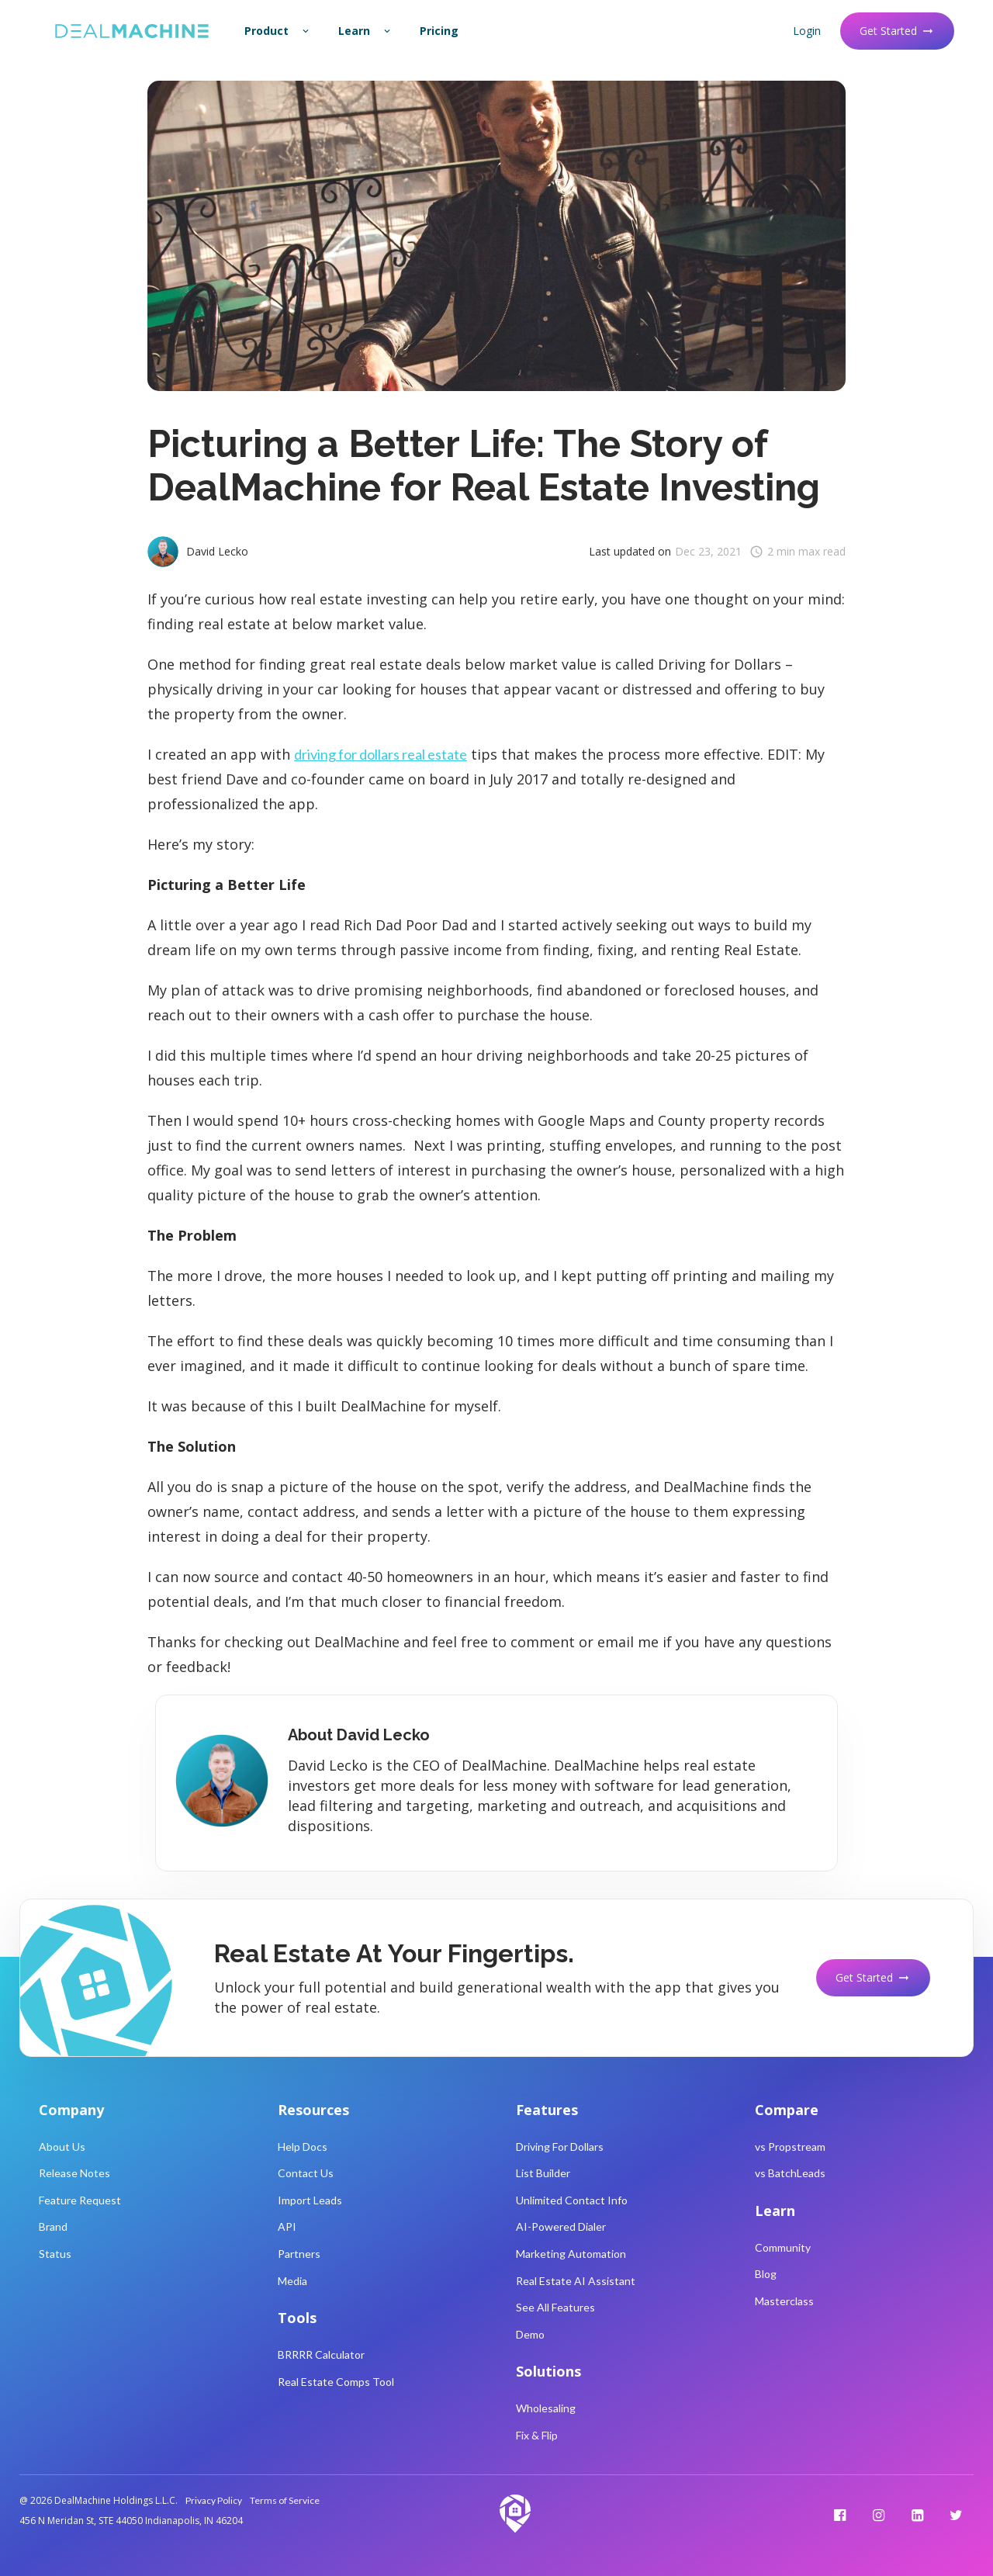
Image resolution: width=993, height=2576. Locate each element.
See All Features (555, 2307)
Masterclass (784, 2301)
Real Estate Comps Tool (336, 2381)
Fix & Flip (537, 2435)
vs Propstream (790, 2146)
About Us (62, 2146)
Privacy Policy (213, 2500)
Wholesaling (546, 2408)
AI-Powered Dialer (561, 2226)
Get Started (897, 30)
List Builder (543, 2173)
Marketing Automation (571, 2253)
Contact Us (306, 2173)
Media (292, 2280)
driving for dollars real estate (380, 754)
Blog (766, 2273)
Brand (53, 2226)
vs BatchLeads (790, 2173)
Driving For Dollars (560, 2146)
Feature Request (80, 2200)
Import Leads (310, 2200)
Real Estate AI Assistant (575, 2280)
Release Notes (74, 2173)
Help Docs (302, 2146)
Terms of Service (285, 2500)
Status (55, 2253)
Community (783, 2247)
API (287, 2226)
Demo (530, 2334)
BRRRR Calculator (321, 2354)
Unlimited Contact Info (572, 2200)
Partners (299, 2253)
